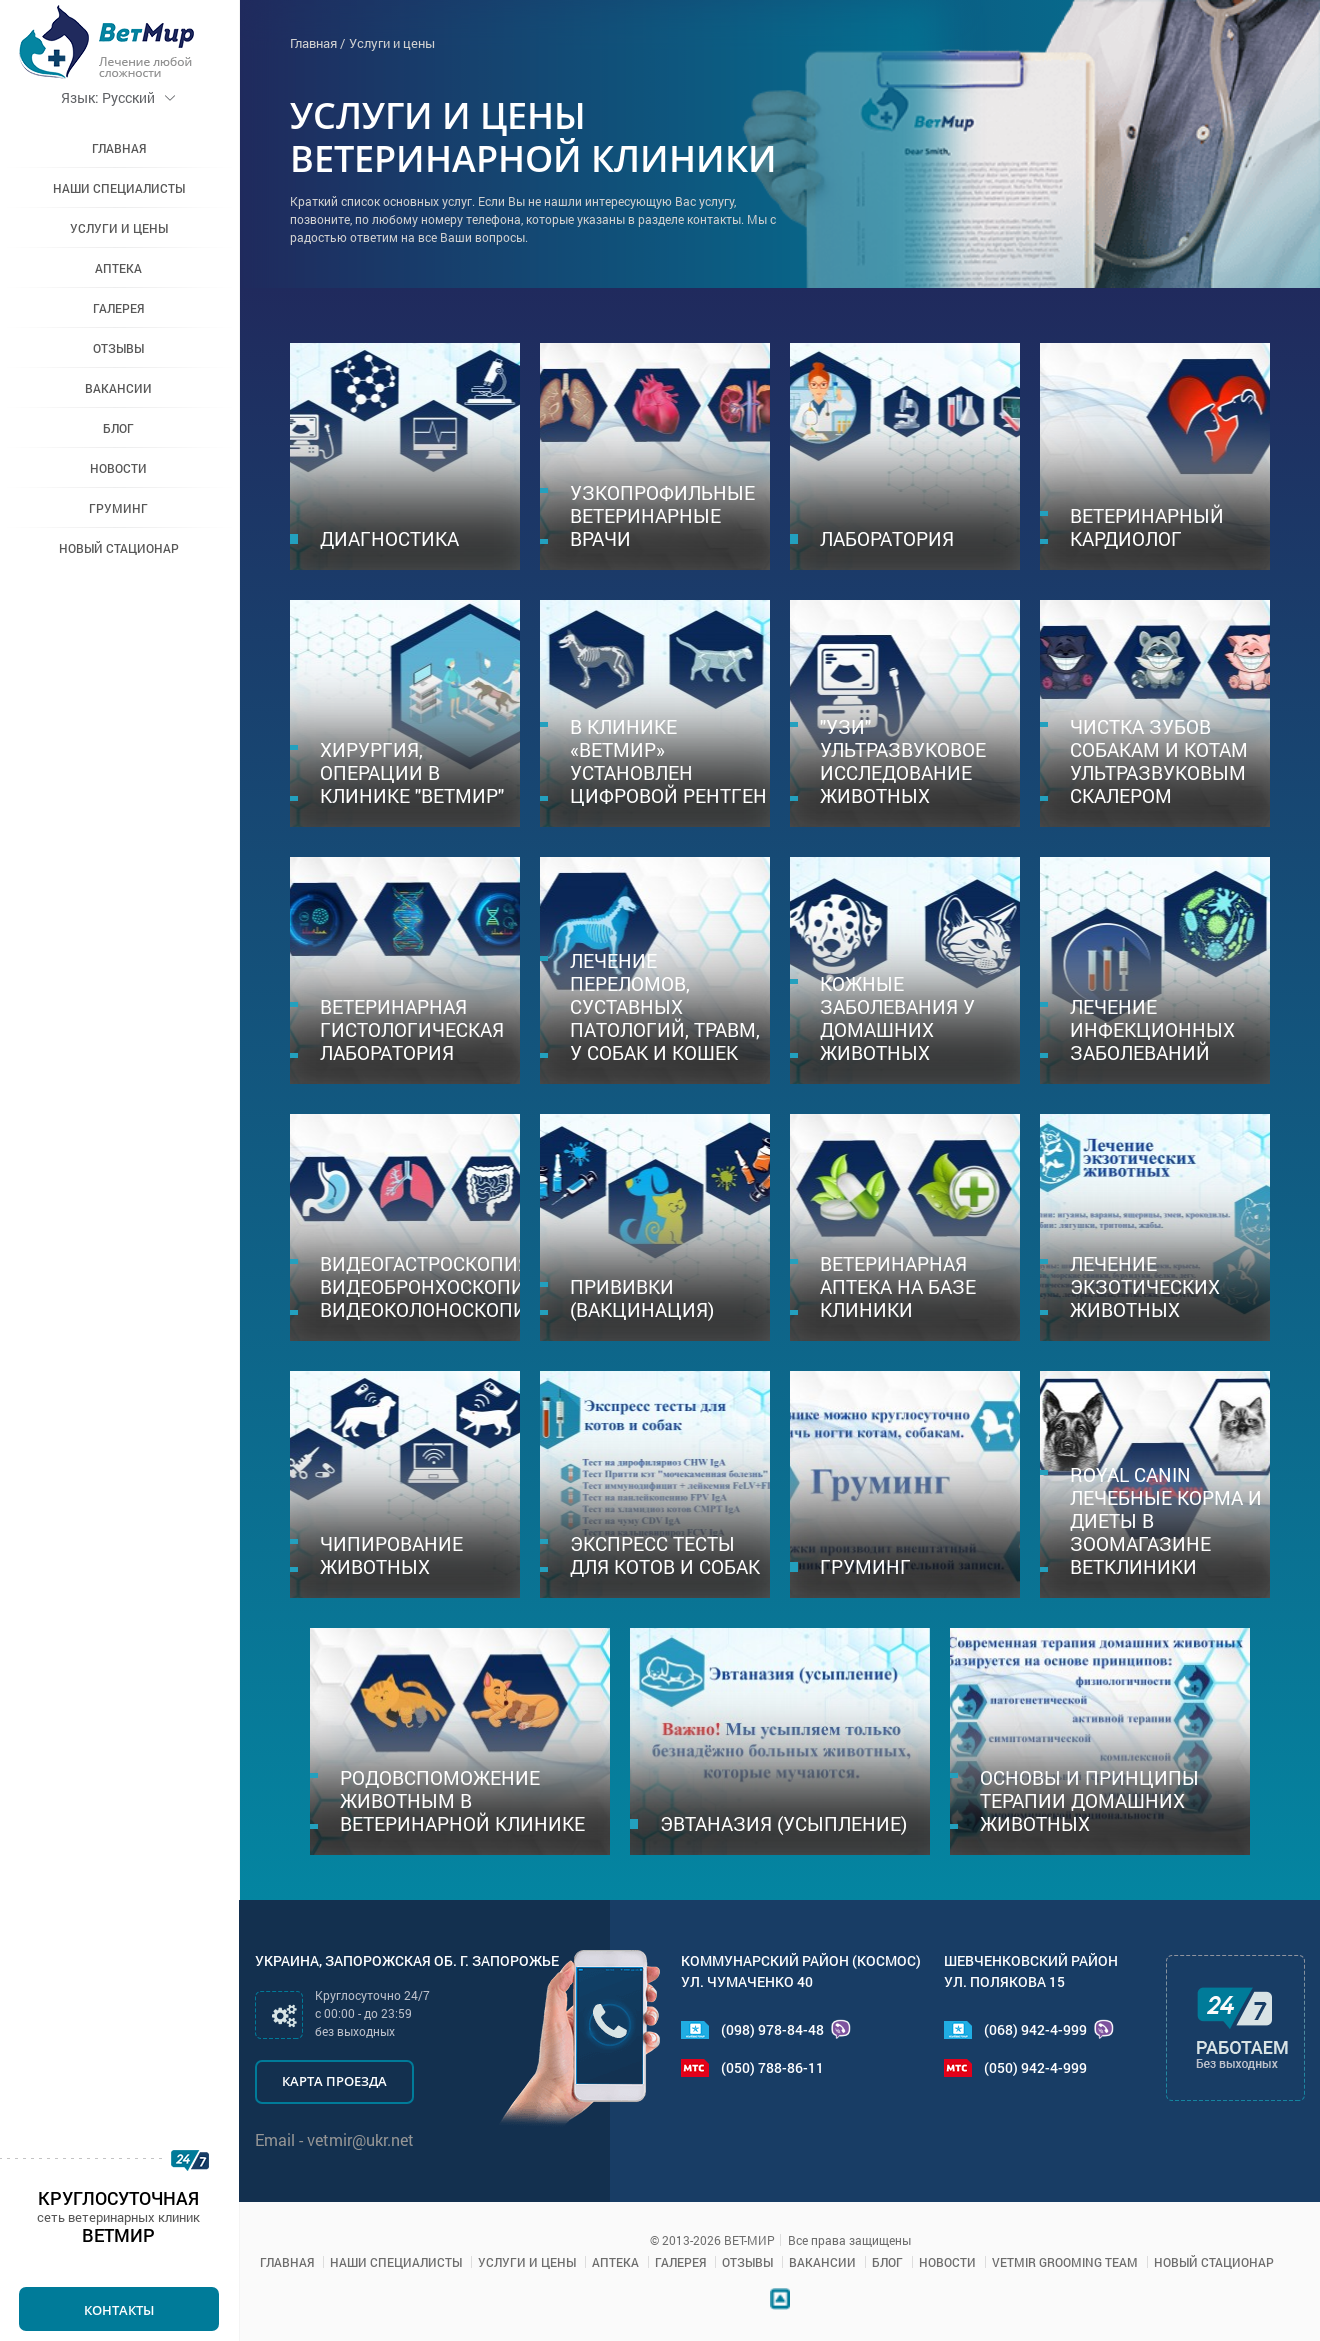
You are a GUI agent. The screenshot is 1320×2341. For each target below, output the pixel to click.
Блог (120, 428)
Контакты (120, 2310)
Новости (120, 468)
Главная (120, 148)
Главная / (317, 43)
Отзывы (120, 348)
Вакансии (120, 388)
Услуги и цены (120, 228)
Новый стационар (120, 548)
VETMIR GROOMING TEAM (1065, 2262)
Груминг (120, 508)
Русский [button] (120, 97)
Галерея (120, 308)
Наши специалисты (120, 188)
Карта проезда (334, 2081)
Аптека (120, 268)
